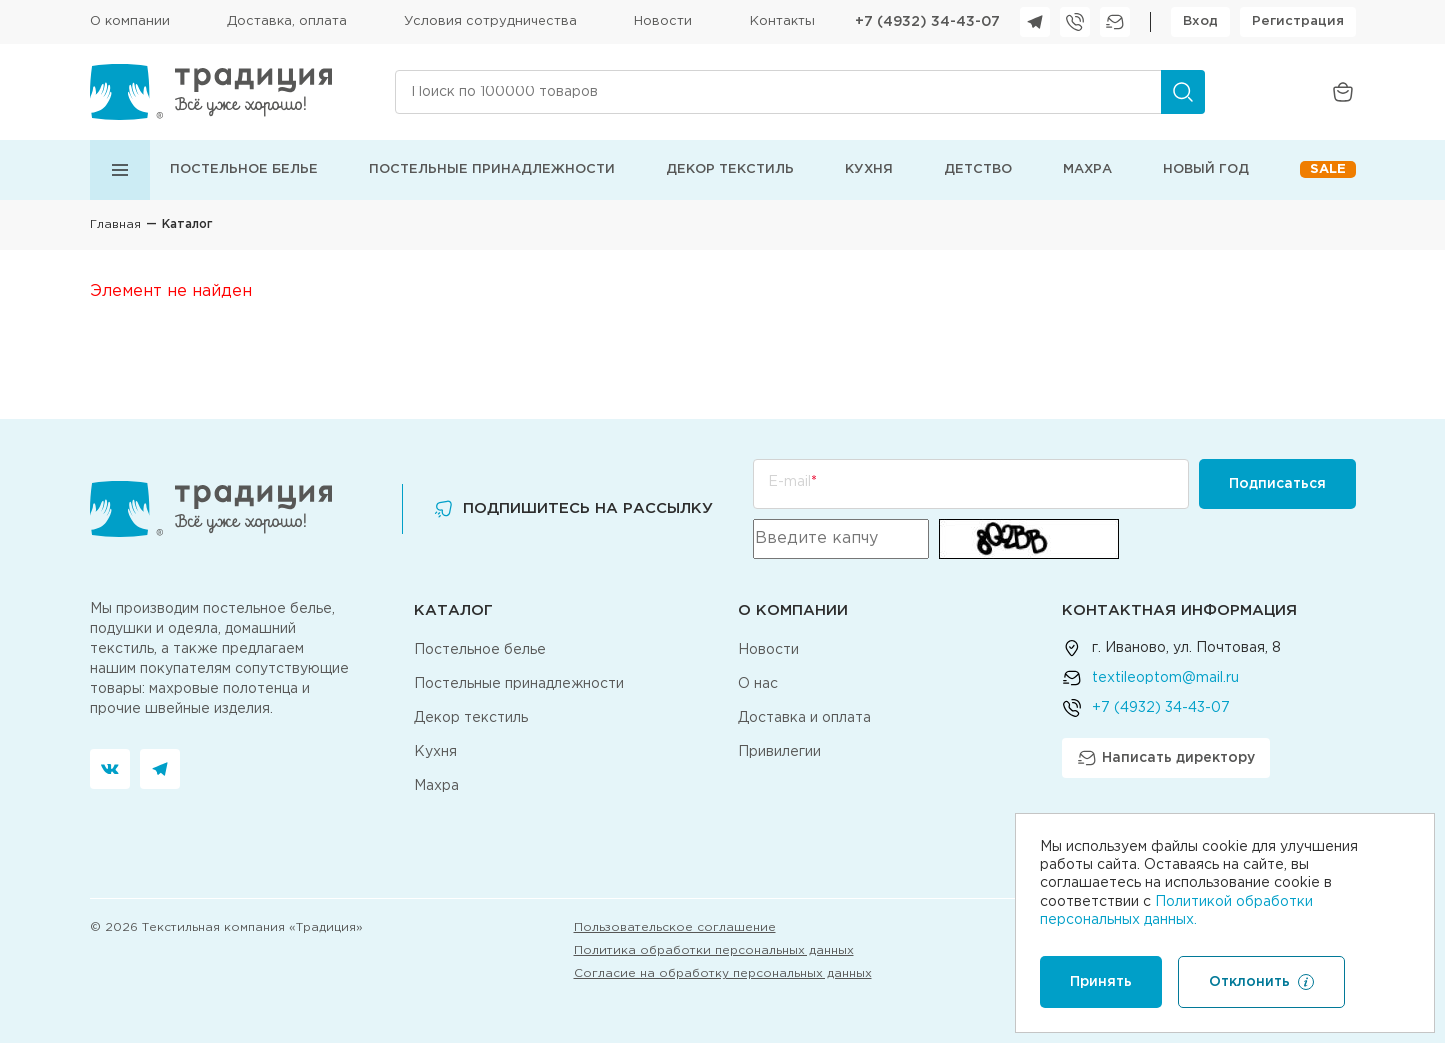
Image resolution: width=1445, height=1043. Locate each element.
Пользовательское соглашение (675, 927)
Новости (663, 21)
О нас (758, 684)
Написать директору (1166, 758)
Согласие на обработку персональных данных (723, 973)
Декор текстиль (730, 169)
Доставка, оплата (287, 21)
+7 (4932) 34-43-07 (927, 22)
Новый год (1206, 169)
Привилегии (779, 752)
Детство (978, 169)
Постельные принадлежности (492, 169)
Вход (1200, 21)
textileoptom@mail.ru (1165, 678)
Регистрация (1298, 21)
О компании (130, 21)
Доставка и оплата (804, 718)
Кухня (869, 169)
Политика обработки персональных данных (714, 950)
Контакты (782, 21)
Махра (1087, 169)
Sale (1328, 169)
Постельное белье (244, 169)
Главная (115, 224)
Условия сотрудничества (490, 21)
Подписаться (1277, 484)
